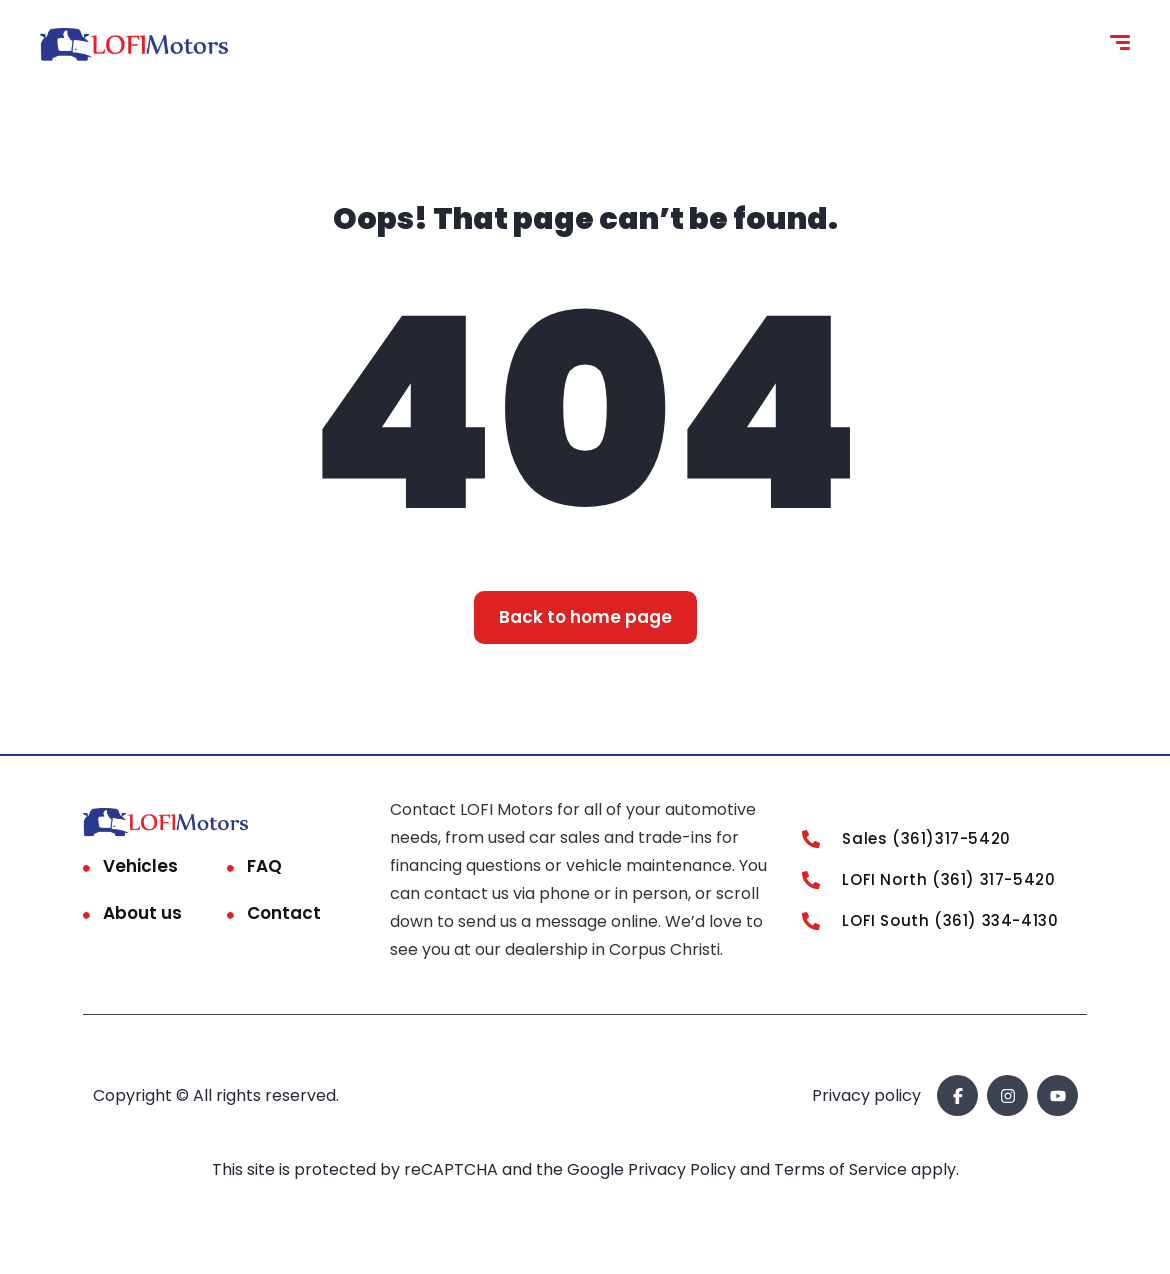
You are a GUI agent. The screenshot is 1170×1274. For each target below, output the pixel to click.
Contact (284, 913)
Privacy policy (866, 1095)
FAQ (264, 866)
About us (142, 913)
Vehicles (140, 866)
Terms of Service (842, 1169)
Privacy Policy (684, 1169)
